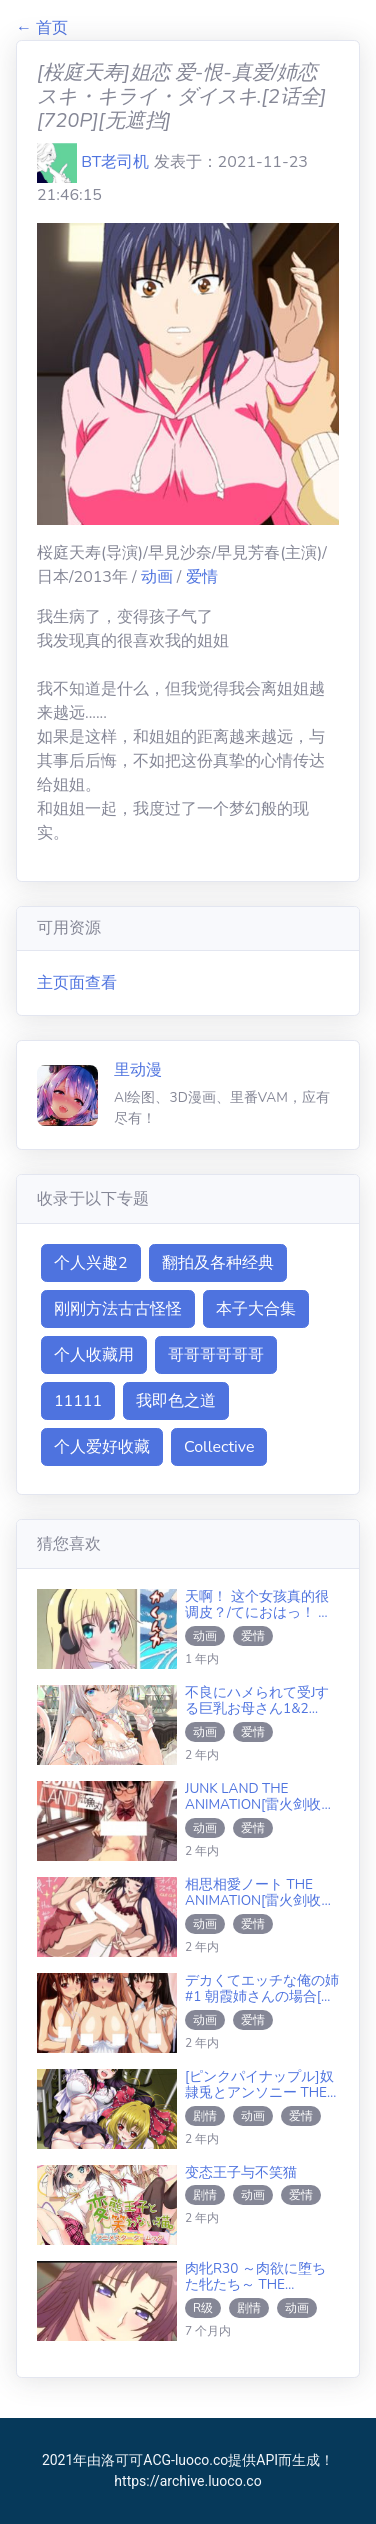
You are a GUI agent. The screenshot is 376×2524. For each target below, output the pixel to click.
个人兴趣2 (91, 1263)
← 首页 (42, 28)
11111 (78, 1401)
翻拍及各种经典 (218, 1263)
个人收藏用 (94, 1355)
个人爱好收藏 (102, 1447)
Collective (219, 1447)
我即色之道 (176, 1401)
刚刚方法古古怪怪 (118, 1309)
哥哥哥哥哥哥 (216, 1355)
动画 (159, 577)
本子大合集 (256, 1309)
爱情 (202, 577)
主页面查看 (77, 983)
